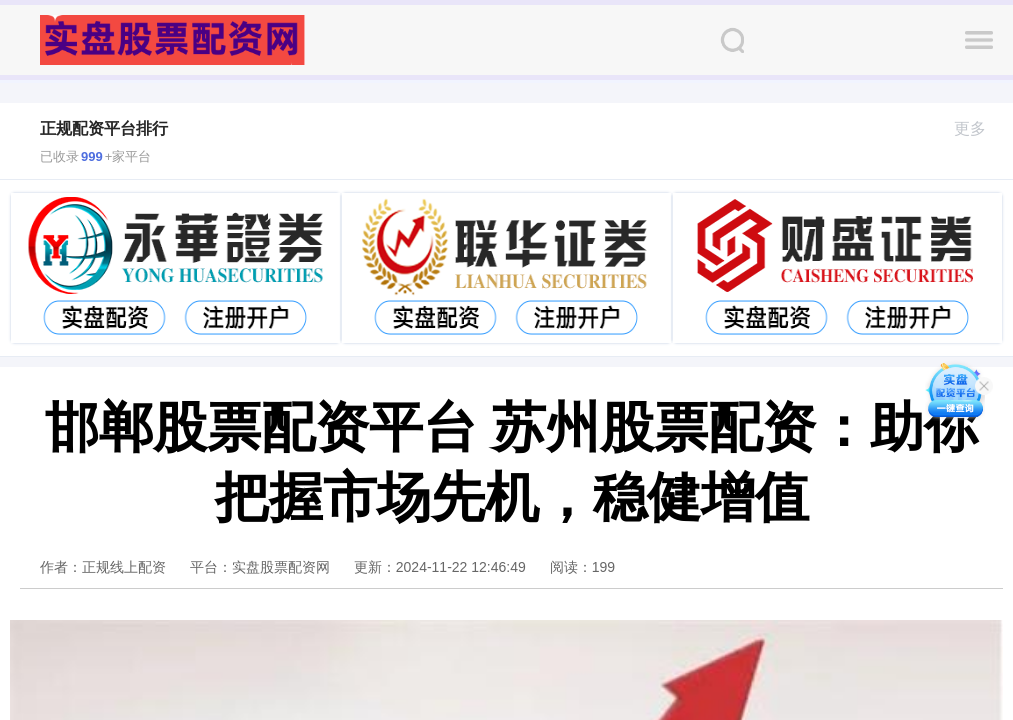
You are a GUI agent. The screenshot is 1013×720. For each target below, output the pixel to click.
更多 (978, 128)
